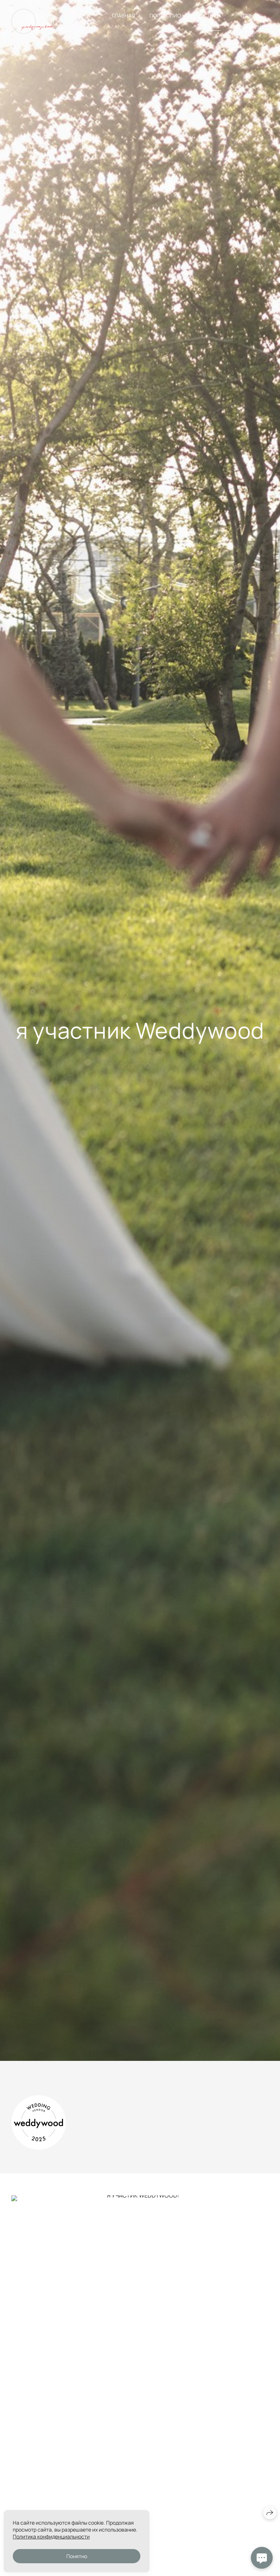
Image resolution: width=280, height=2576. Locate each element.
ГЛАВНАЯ (123, 15)
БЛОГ (214, 26)
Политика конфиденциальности (51, 2536)
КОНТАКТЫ (248, 26)
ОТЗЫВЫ (251, 15)
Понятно (76, 2556)
